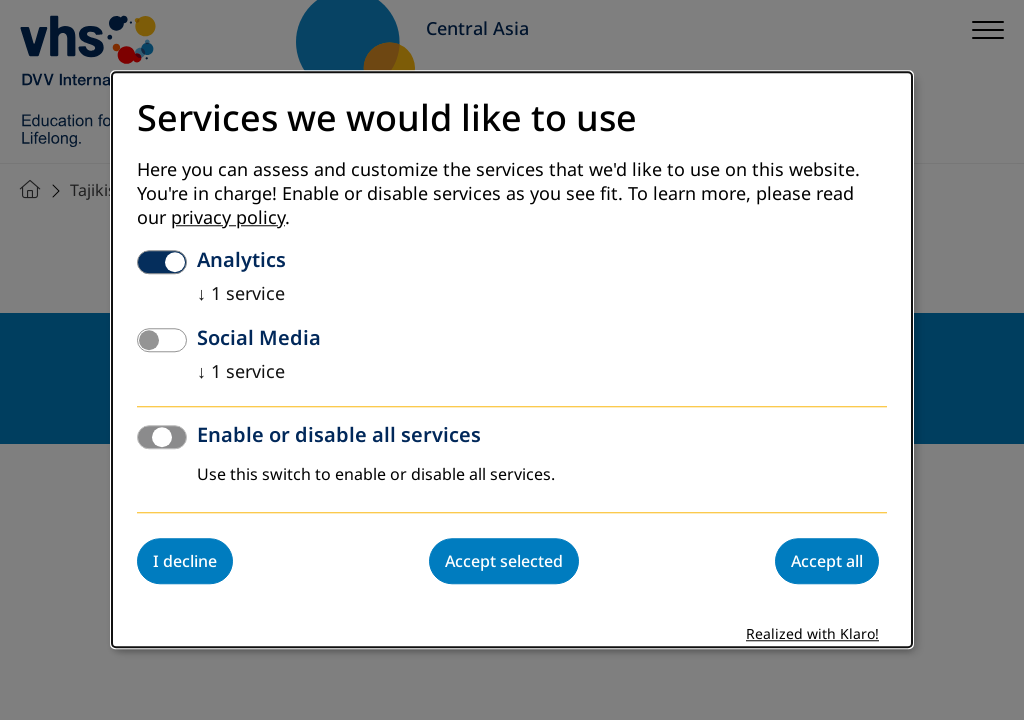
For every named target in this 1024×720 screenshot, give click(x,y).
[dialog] (512, 359)
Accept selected (504, 562)
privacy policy (228, 219)
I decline (185, 562)
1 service (241, 295)
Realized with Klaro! (812, 635)
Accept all (827, 562)
